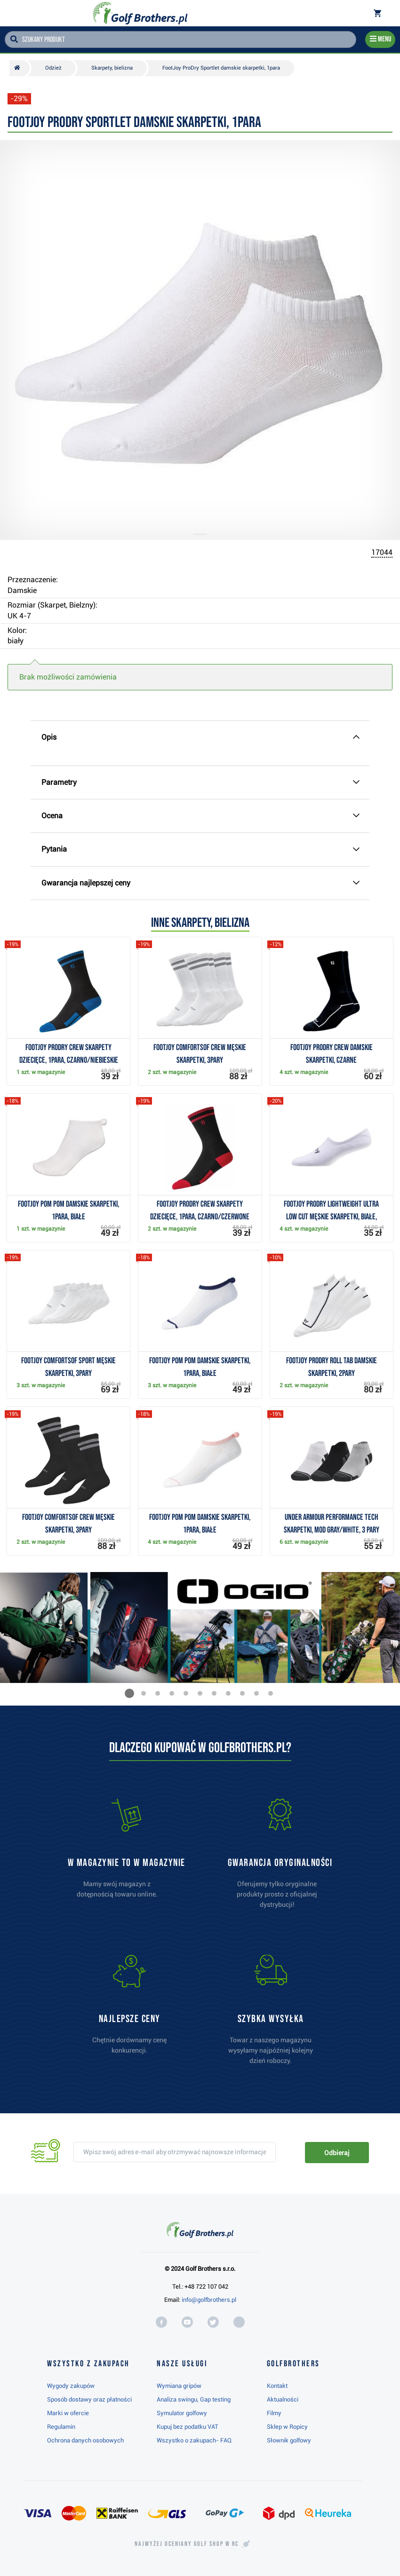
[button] (129, 1693)
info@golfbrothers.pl (209, 2299)
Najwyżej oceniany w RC (187, 2544)
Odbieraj (336, 2153)
